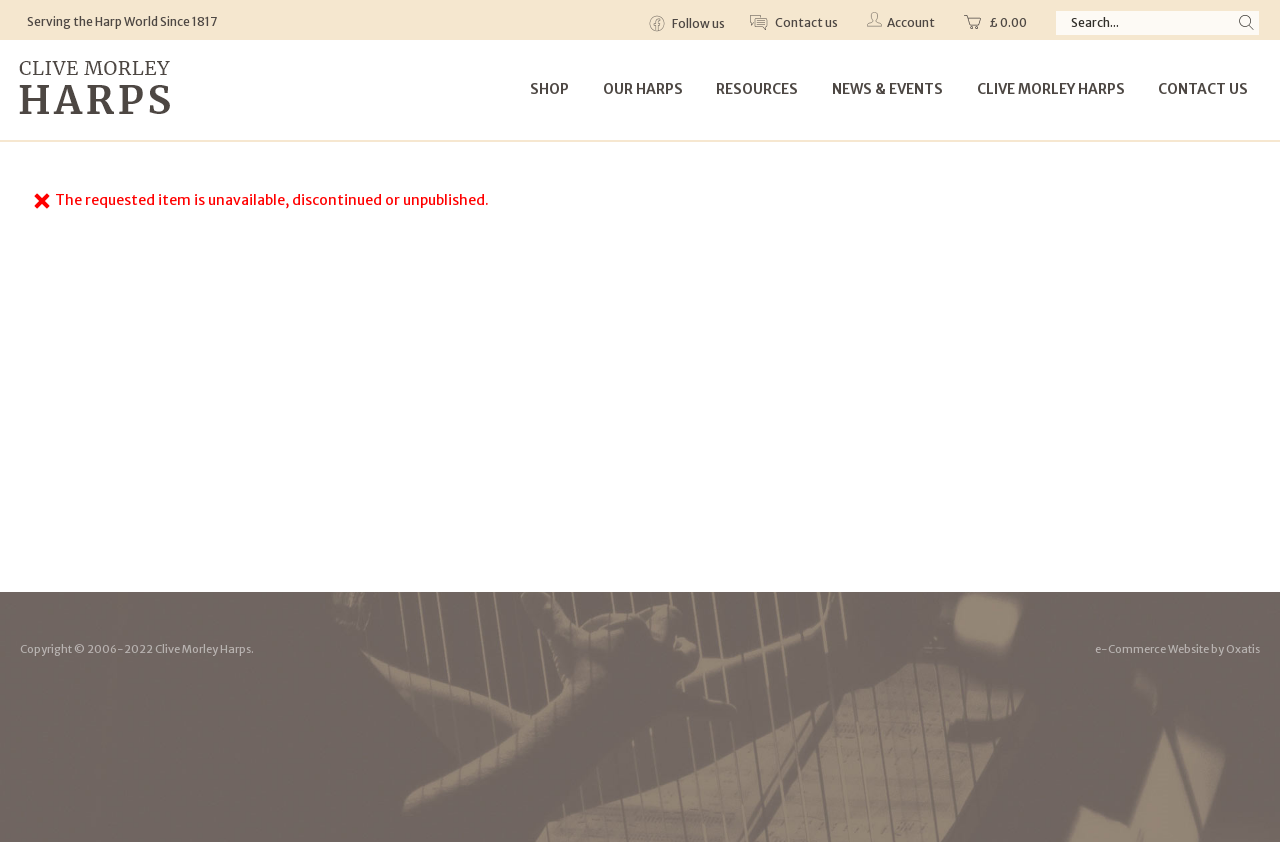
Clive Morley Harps (1051, 89)
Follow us (697, 23)
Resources (757, 89)
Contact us (805, 22)
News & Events (887, 89)
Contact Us (1203, 89)
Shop (549, 89)
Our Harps (643, 89)
